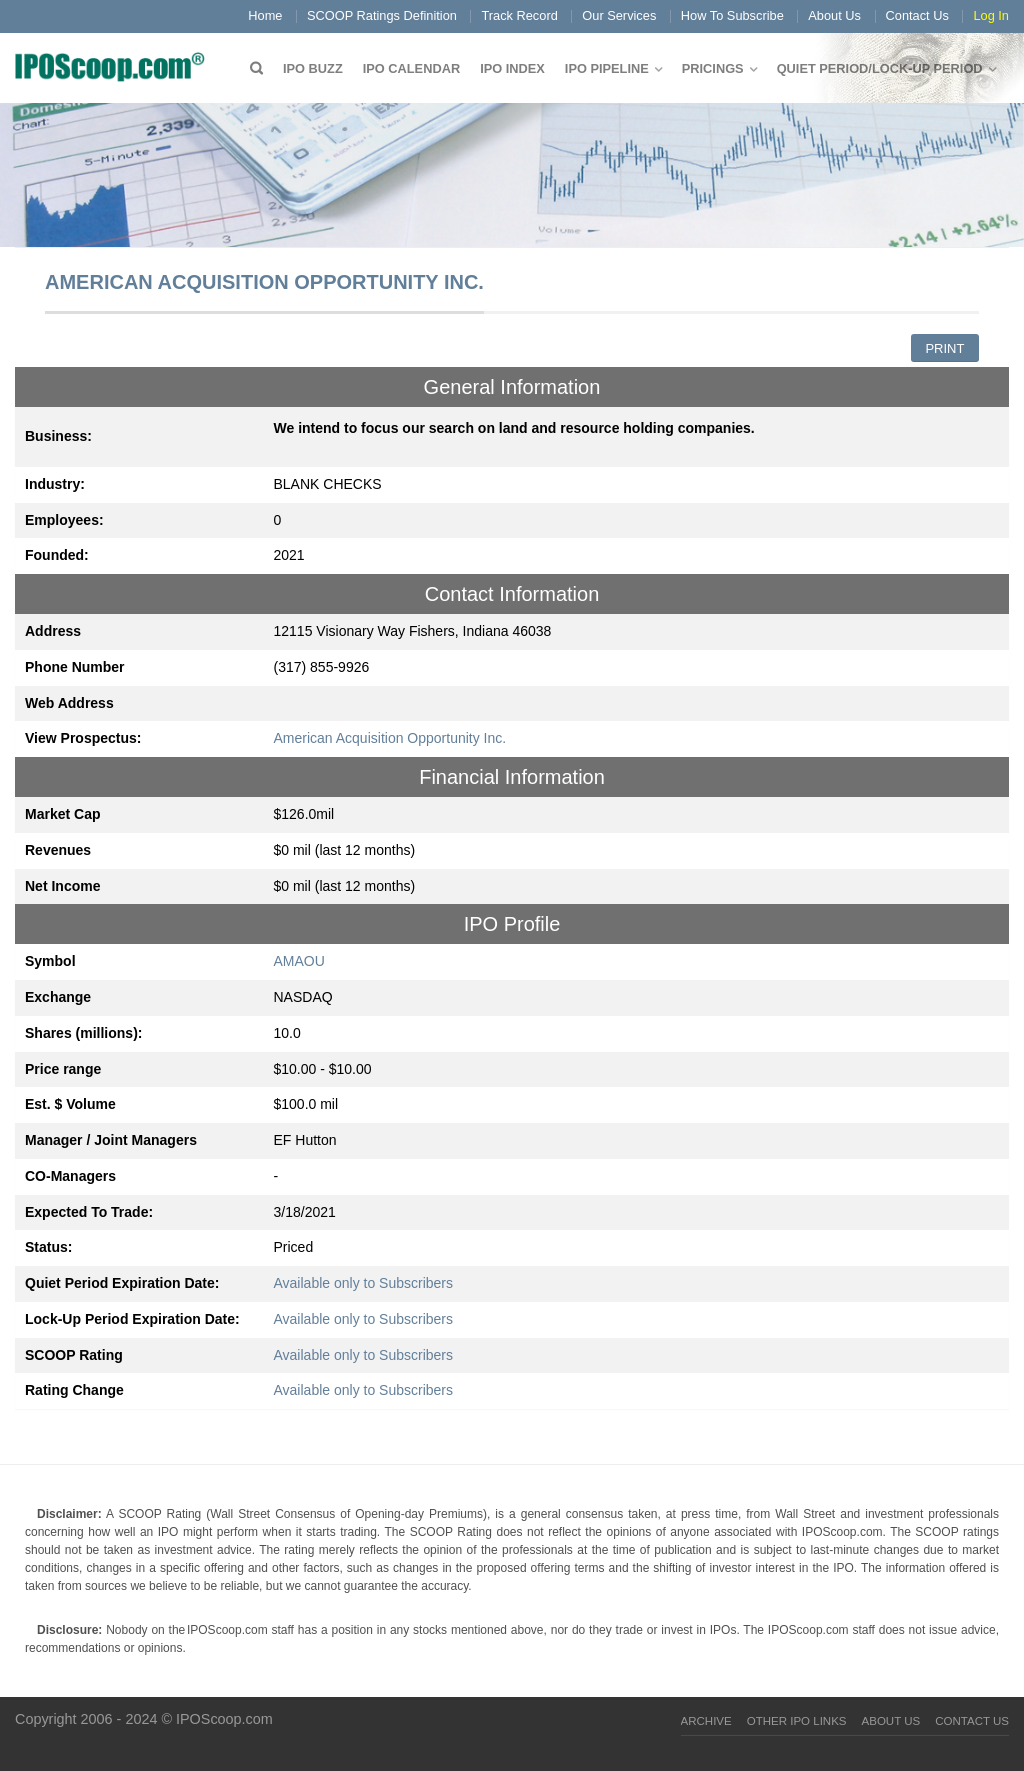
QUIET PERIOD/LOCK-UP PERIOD (880, 68)
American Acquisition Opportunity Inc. (390, 738)
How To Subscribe (732, 15)
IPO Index (512, 68)
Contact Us (917, 15)
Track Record (519, 15)
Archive (706, 1721)
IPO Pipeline (607, 68)
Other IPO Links (797, 1721)
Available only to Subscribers (364, 1283)
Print (944, 348)
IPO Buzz (313, 68)
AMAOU (299, 961)
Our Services (619, 15)
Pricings (713, 68)
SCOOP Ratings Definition (382, 15)
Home (265, 15)
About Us (834, 15)
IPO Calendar (411, 68)
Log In (991, 15)
